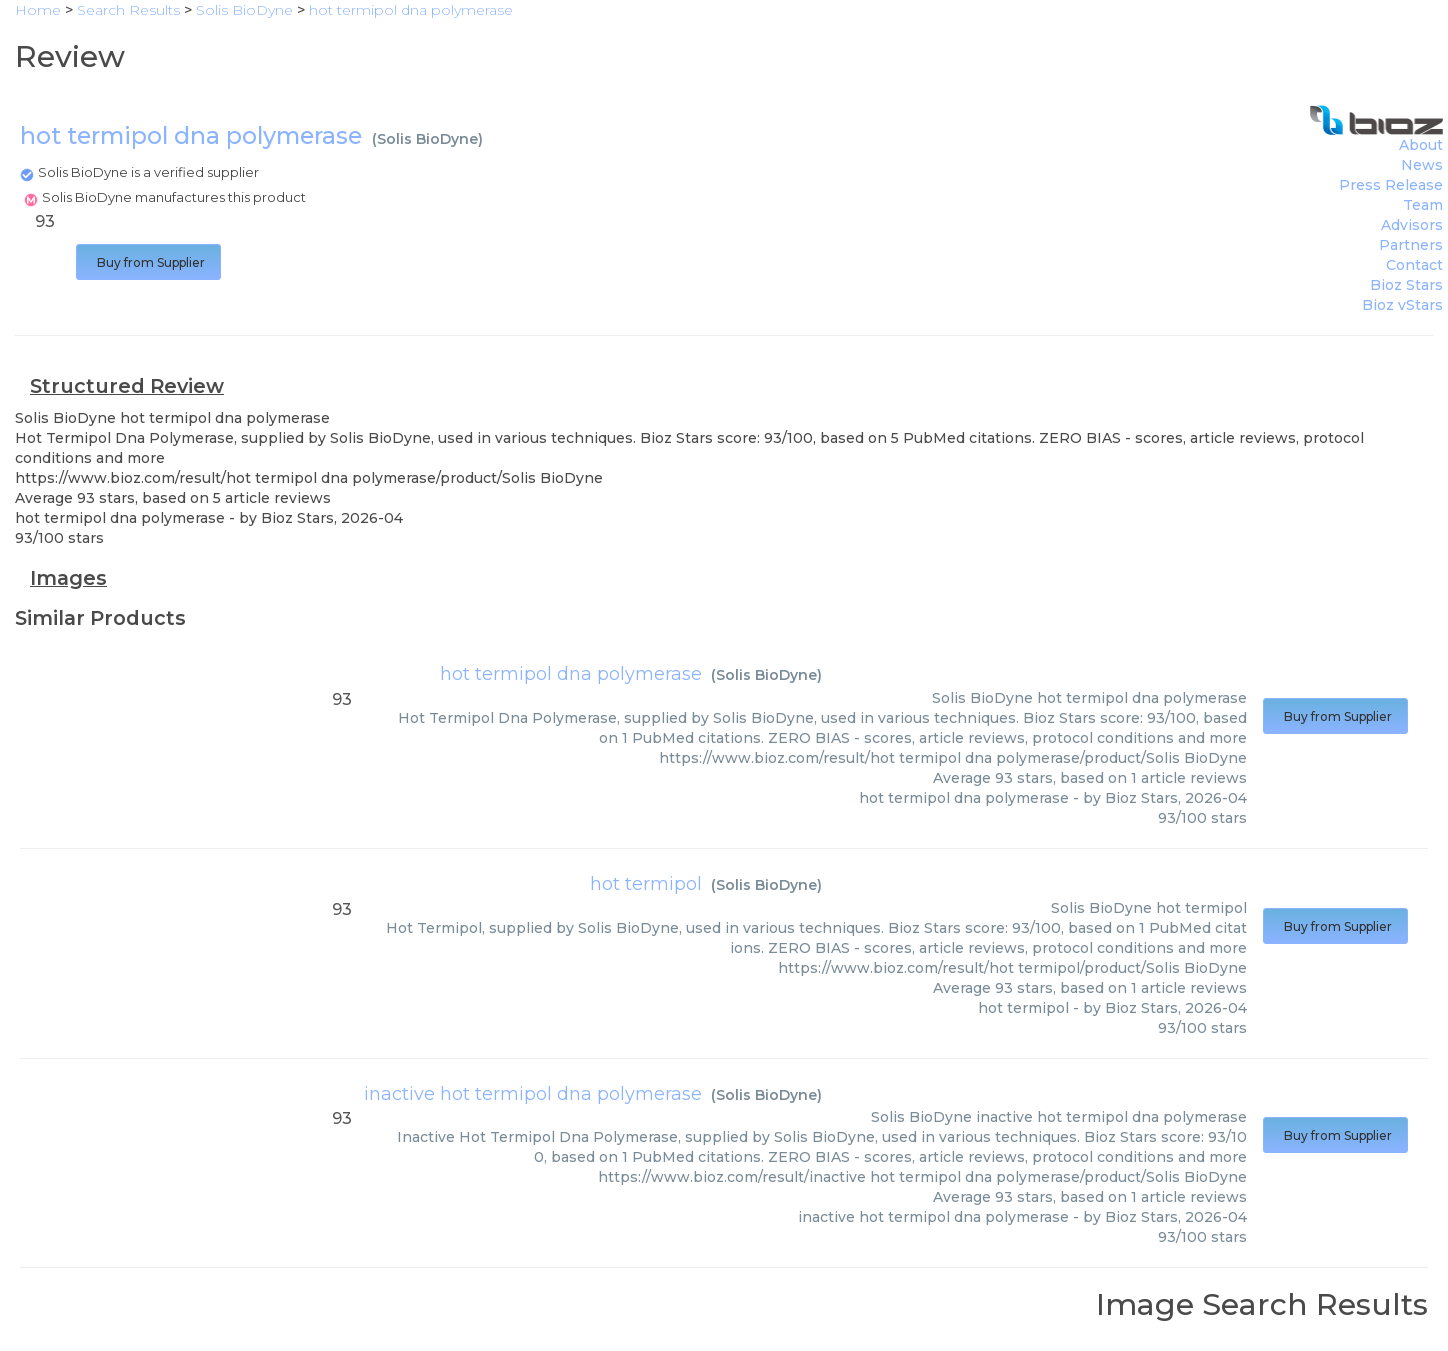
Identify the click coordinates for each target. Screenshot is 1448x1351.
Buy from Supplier (148, 262)
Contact (1414, 265)
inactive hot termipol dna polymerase (533, 1094)
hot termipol (646, 884)
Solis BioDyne (427, 139)
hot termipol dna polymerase (571, 674)
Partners (1411, 245)
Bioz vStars (1402, 305)
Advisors (1412, 225)
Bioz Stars (1406, 285)
